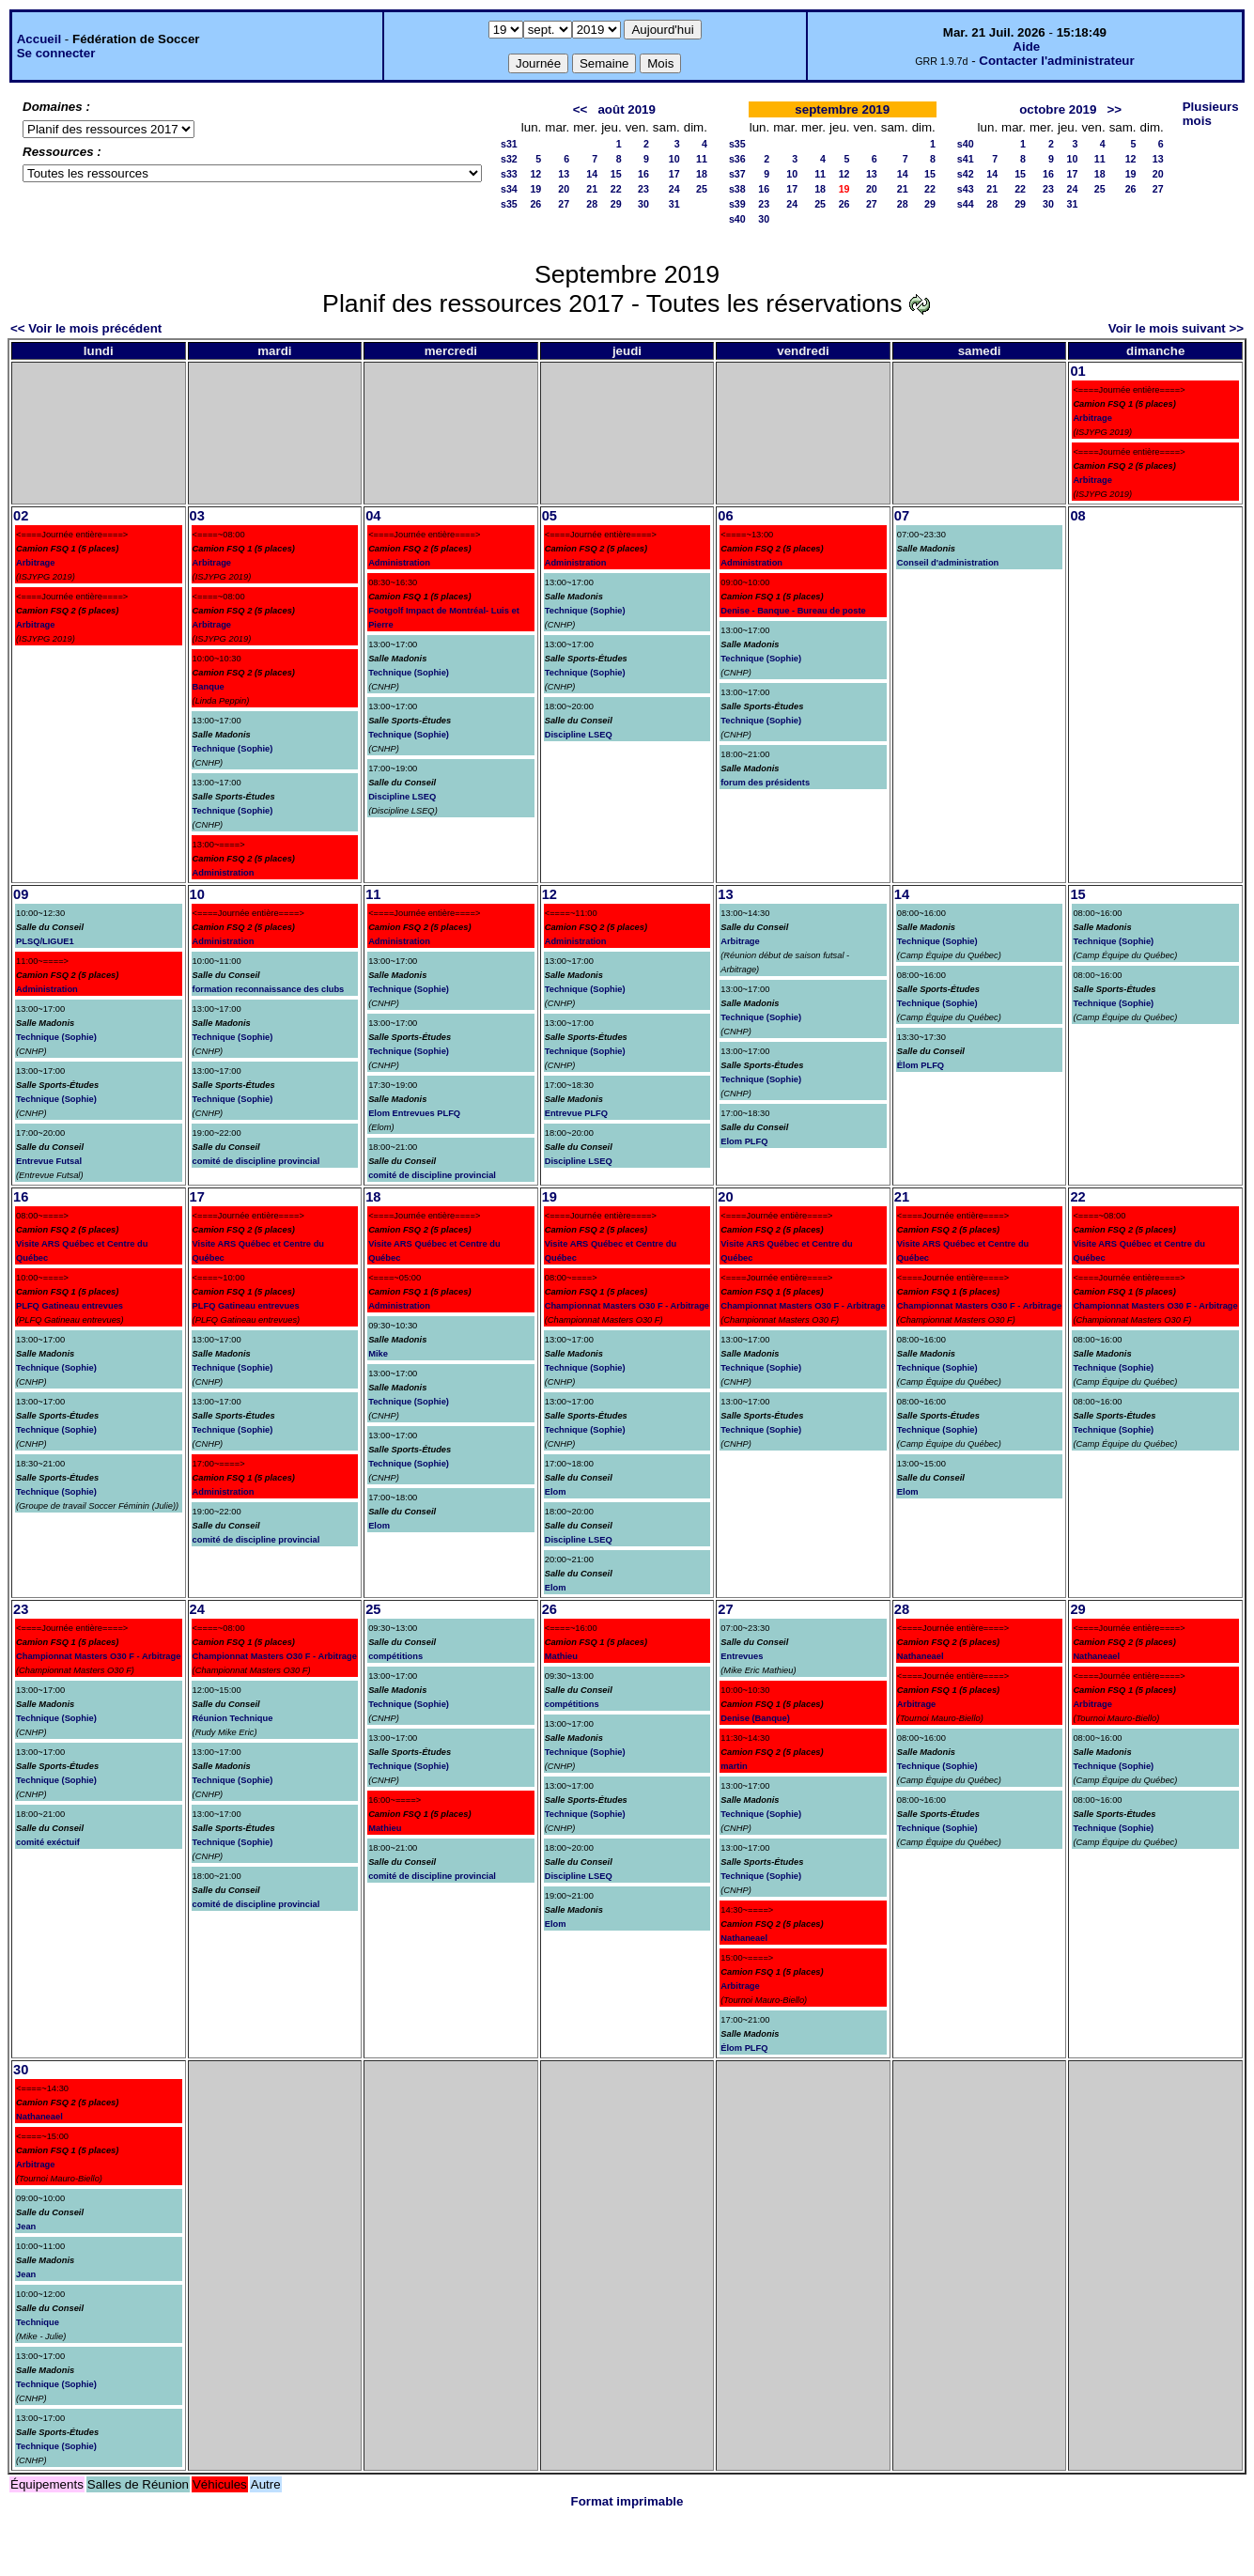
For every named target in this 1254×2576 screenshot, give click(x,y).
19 (535, 188)
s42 (965, 173)
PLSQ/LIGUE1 (45, 941)
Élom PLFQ (920, 1065)
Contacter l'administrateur (1056, 61)
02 (20, 515)
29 (616, 203)
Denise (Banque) (755, 1718)
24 (674, 188)
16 (643, 173)
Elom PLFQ (743, 1141)
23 (643, 188)
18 (701, 173)
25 (701, 188)
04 (372, 515)
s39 (737, 203)
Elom (379, 1525)
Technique (37, 2322)
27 (563, 203)
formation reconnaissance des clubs (269, 989)
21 (591, 188)
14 (591, 173)
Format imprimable (627, 2501)
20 (563, 188)
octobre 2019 (1057, 109)
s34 (509, 188)
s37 (737, 173)
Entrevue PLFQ (576, 1113)
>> (1114, 109)
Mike (378, 1353)
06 (725, 515)
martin (734, 1766)
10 (674, 158)
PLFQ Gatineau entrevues (69, 1306)
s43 (965, 188)
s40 (737, 219)
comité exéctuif (48, 1842)
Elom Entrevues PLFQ (414, 1113)
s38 (737, 188)
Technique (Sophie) (233, 748)
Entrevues (741, 1656)
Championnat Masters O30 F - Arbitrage (627, 1306)
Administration (224, 872)
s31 (509, 143)
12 (535, 173)
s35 (509, 203)
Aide (1026, 46)
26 (535, 203)
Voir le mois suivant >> (1176, 328)
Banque (208, 686)
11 (701, 158)
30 (643, 203)
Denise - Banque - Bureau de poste (792, 610)
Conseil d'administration (948, 562)
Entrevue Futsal (49, 1161)
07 (901, 515)
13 (563, 173)
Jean (26, 2226)
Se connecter (56, 53)
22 (616, 188)
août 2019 (626, 109)
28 (591, 203)
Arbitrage (1092, 418)
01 (1077, 371)
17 (674, 173)
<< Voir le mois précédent (86, 328)
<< (580, 109)
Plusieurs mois (1211, 114)
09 (20, 894)
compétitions (395, 1656)
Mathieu (384, 1828)
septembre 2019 (842, 109)
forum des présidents (765, 782)
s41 (965, 158)
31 (674, 203)
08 (1077, 515)
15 (616, 173)
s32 (509, 158)
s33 (509, 173)
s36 (737, 158)
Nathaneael (743, 1938)
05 (549, 515)
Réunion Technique (233, 1718)
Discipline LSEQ (402, 796)
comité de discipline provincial (256, 1161)
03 (197, 515)
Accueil (39, 39)
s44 (965, 203)
